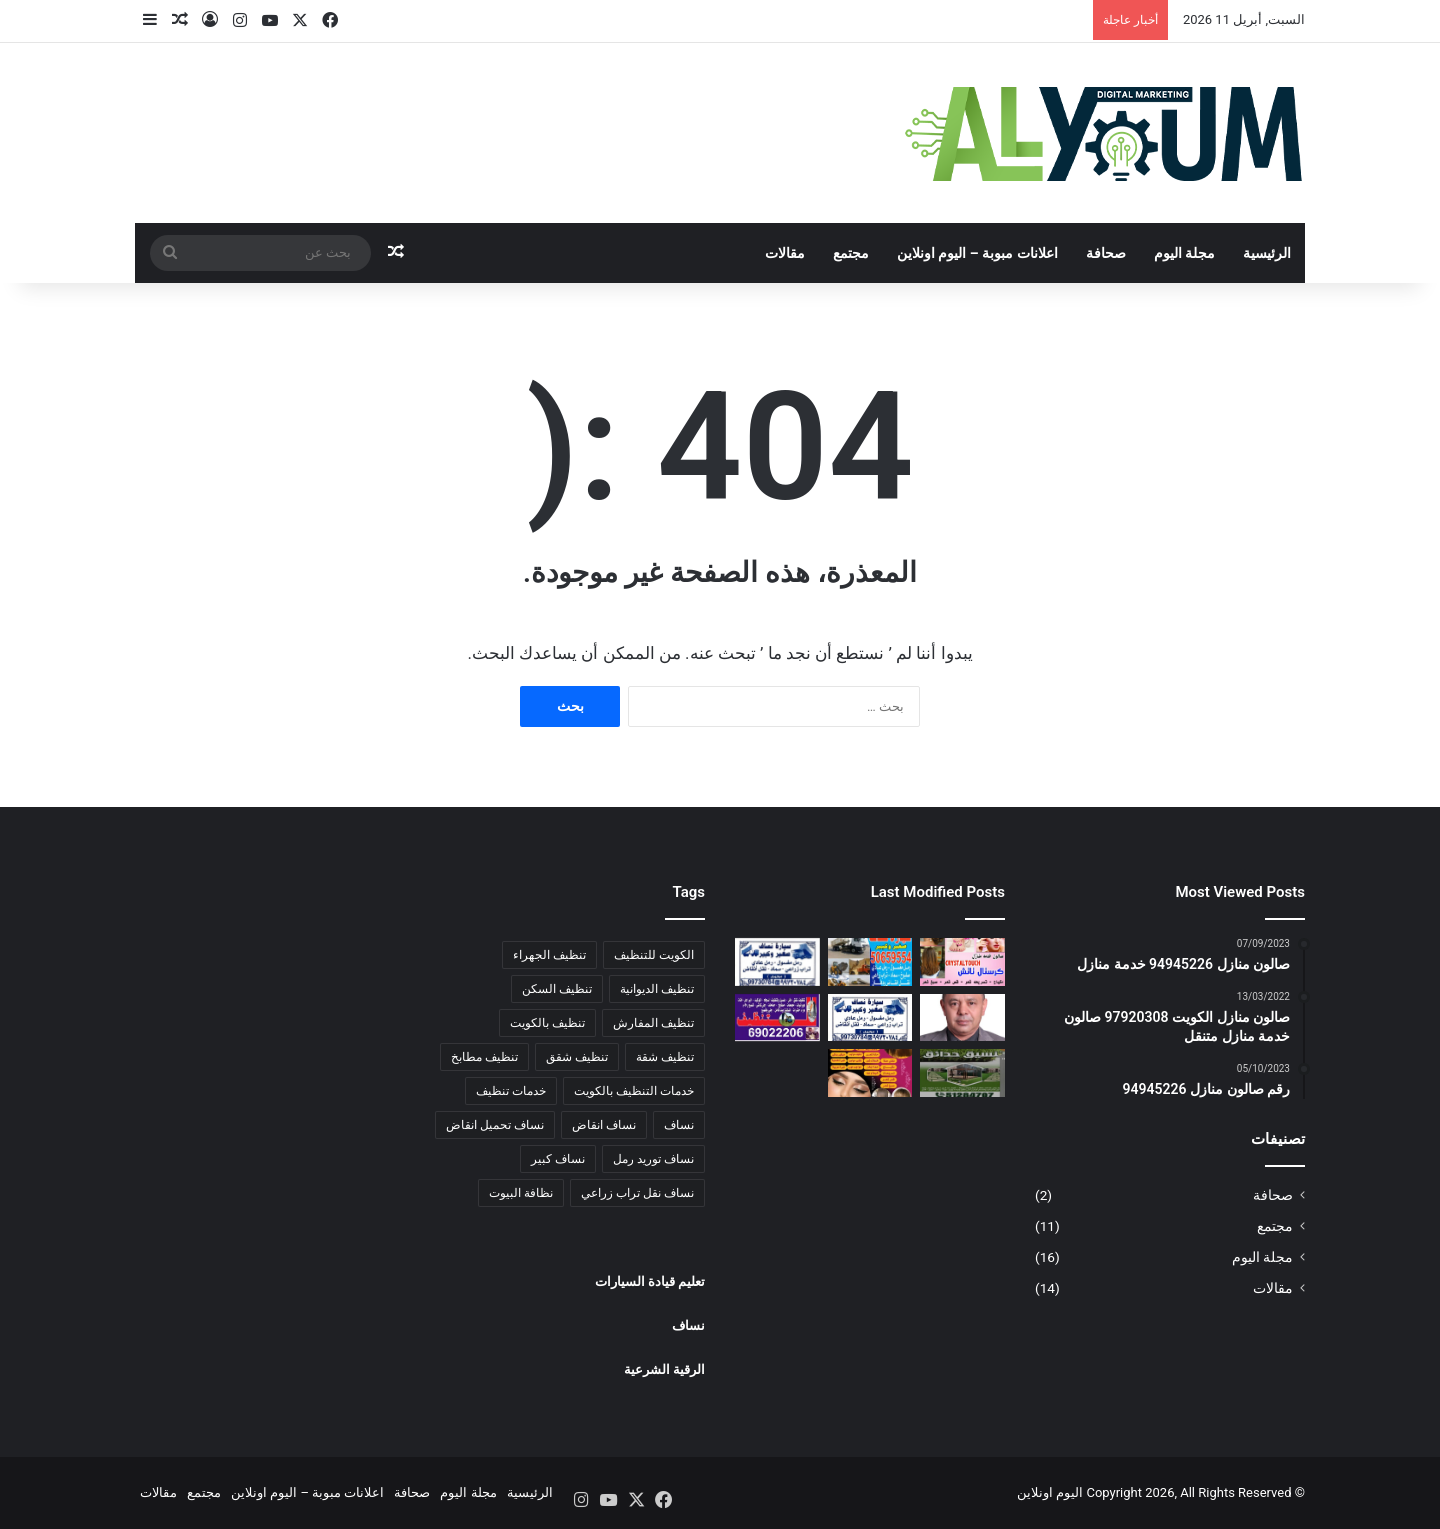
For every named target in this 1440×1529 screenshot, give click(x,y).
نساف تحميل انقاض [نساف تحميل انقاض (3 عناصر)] (495, 1125)
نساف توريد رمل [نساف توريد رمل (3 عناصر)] (653, 1159)
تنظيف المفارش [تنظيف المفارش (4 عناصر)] (653, 1023)
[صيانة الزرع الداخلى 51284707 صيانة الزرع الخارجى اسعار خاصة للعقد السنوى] (962, 1073)
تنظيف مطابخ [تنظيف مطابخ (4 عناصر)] (484, 1057)
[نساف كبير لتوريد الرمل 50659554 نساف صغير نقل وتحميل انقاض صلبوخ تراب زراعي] (870, 962)
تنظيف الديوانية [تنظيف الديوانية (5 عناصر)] (657, 989)
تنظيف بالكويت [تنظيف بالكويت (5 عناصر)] (547, 1023)
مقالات (785, 253)
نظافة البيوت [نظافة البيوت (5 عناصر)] (521, 1193)
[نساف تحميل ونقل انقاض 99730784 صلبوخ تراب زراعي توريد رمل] (870, 1018)
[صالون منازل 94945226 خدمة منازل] (962, 962)
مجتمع (851, 253)
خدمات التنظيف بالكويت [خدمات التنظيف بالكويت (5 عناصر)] (634, 1091)
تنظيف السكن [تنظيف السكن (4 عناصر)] (557, 989)
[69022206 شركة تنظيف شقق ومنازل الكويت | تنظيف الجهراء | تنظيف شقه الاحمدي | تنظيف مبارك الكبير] (777, 1018)
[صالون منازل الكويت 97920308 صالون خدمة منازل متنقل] (870, 1073)
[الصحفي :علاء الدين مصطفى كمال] (962, 1018)
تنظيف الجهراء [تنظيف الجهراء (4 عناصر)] (549, 955)
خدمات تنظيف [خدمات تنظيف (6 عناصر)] (511, 1091)
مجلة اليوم (1184, 253)
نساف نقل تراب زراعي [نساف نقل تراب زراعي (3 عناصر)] (637, 1193)
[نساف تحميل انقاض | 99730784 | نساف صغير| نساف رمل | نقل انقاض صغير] (777, 962)
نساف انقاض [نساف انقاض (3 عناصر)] (604, 1125)
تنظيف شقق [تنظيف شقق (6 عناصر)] (577, 1057)
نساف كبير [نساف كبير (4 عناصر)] (558, 1159)
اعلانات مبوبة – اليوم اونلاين (977, 253)
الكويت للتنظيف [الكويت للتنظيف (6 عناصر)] (654, 955)
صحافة (1106, 253)
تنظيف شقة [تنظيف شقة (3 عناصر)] (665, 1057)
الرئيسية (1267, 253)
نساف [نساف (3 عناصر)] (679, 1125)
